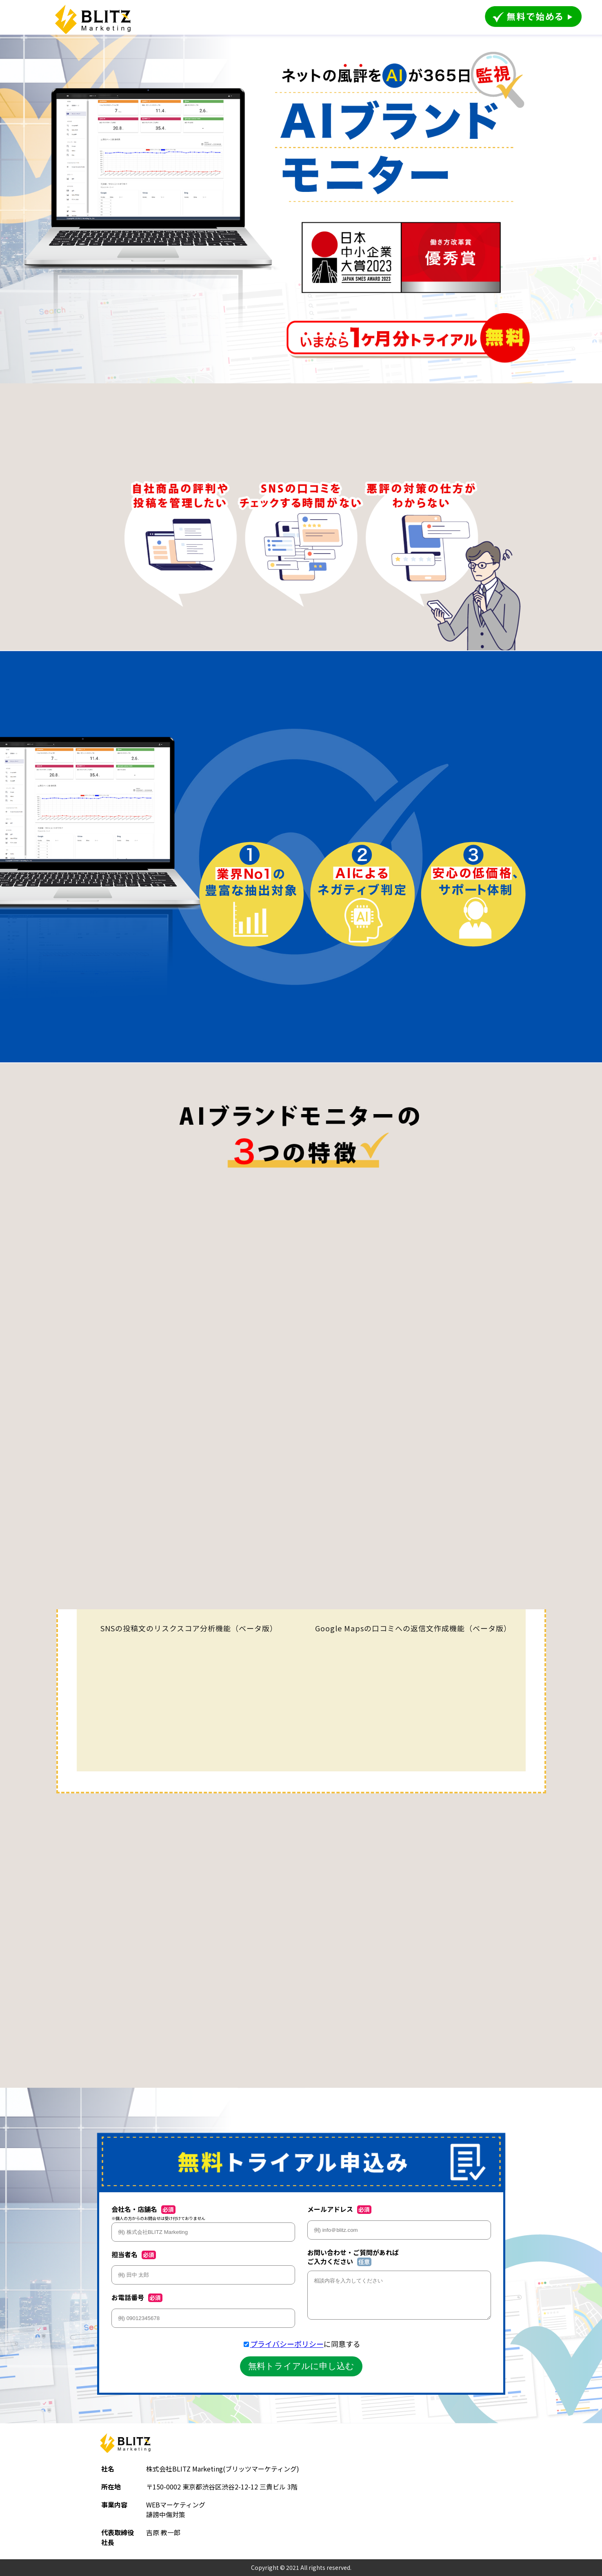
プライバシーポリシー (287, 2343)
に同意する (305, 2343)
